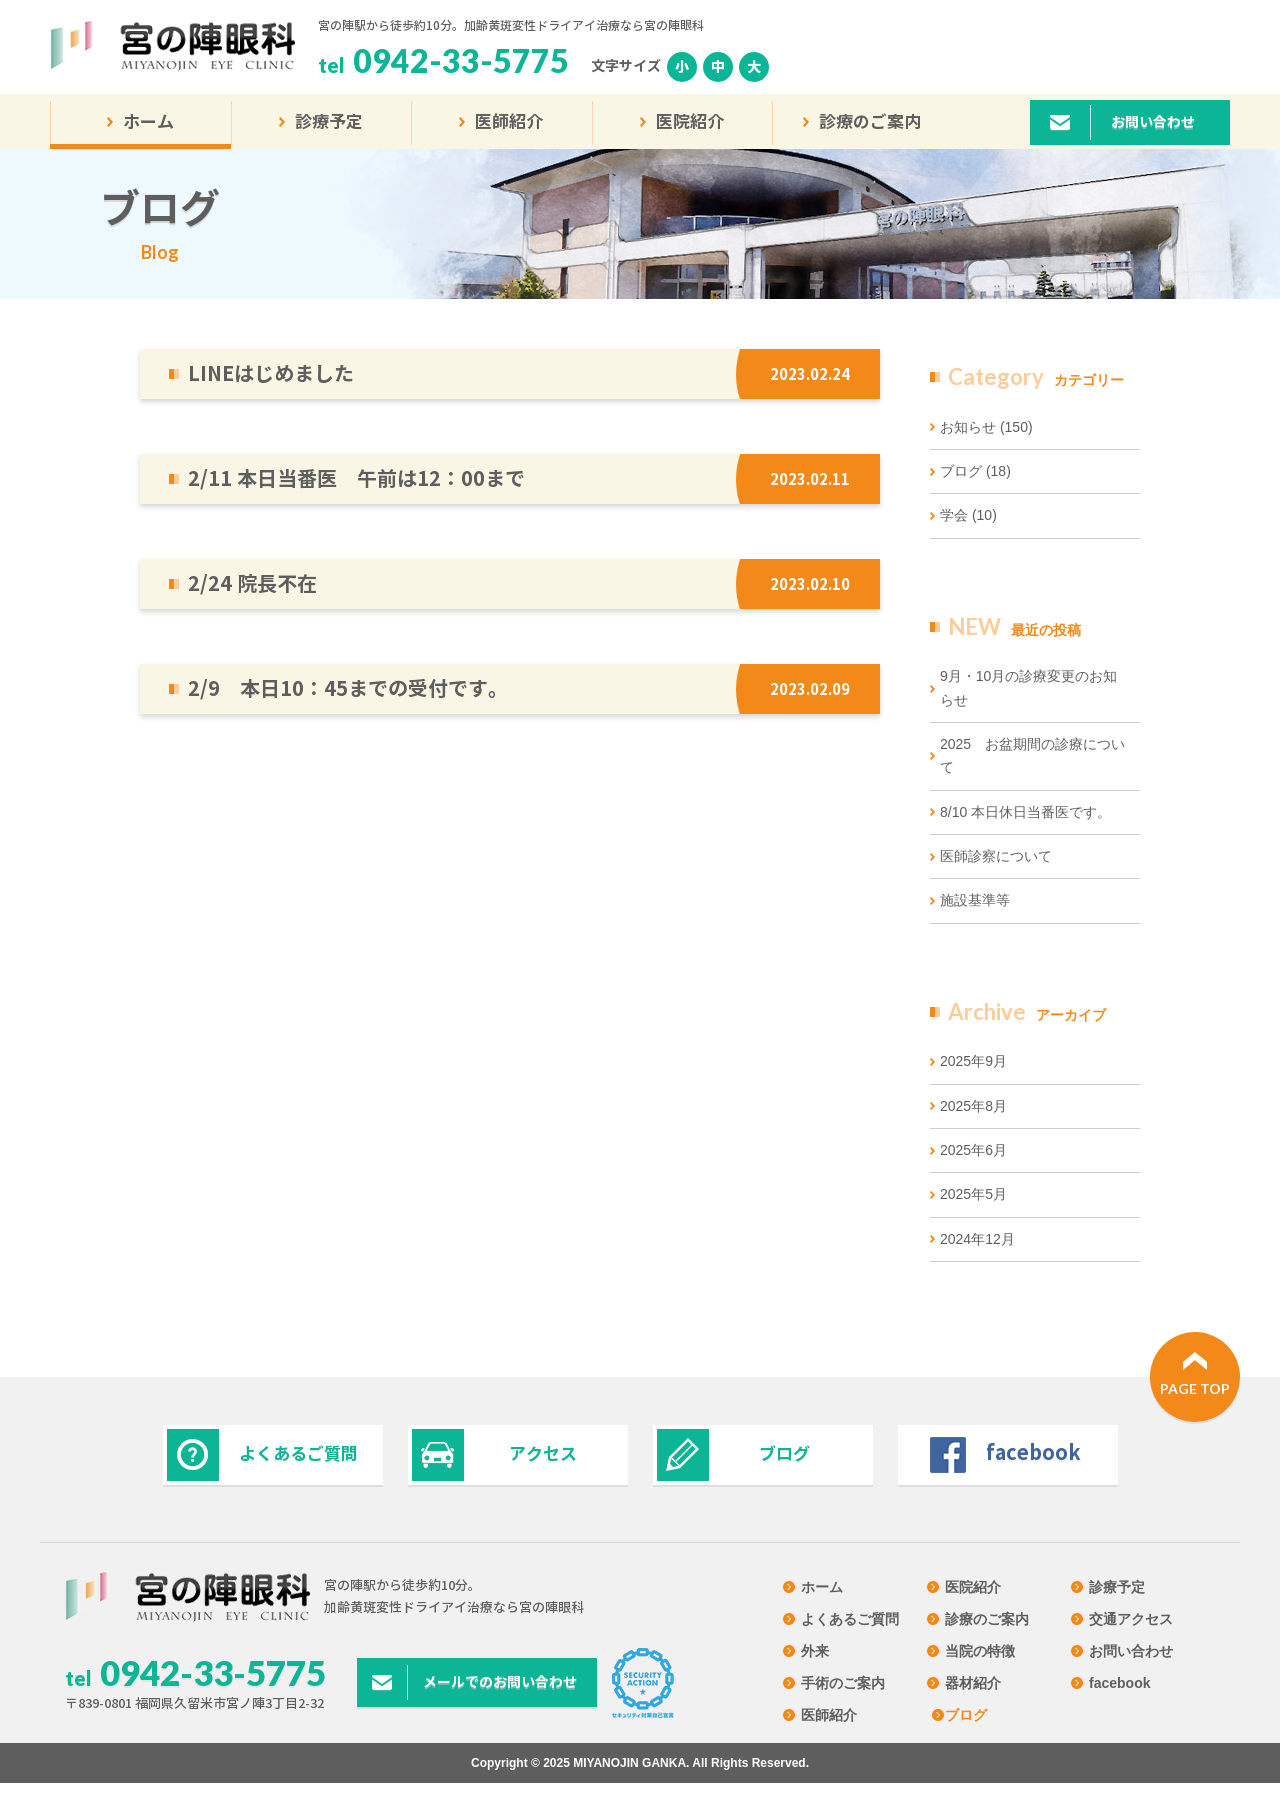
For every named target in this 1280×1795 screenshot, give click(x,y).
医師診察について (996, 856)
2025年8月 (973, 1106)
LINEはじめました (271, 373)
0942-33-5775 (461, 60)
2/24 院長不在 (252, 583)
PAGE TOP (1195, 1388)
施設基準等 (975, 900)
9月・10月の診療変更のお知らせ (1028, 687)
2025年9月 (973, 1061)
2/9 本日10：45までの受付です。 (348, 688)
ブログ (975, 471)
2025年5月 (973, 1194)
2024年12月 (977, 1239)
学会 (968, 515)
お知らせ (986, 427)
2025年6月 (973, 1150)
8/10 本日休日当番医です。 (1025, 812)
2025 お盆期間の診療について (1032, 755)
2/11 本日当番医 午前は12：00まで (356, 478)
